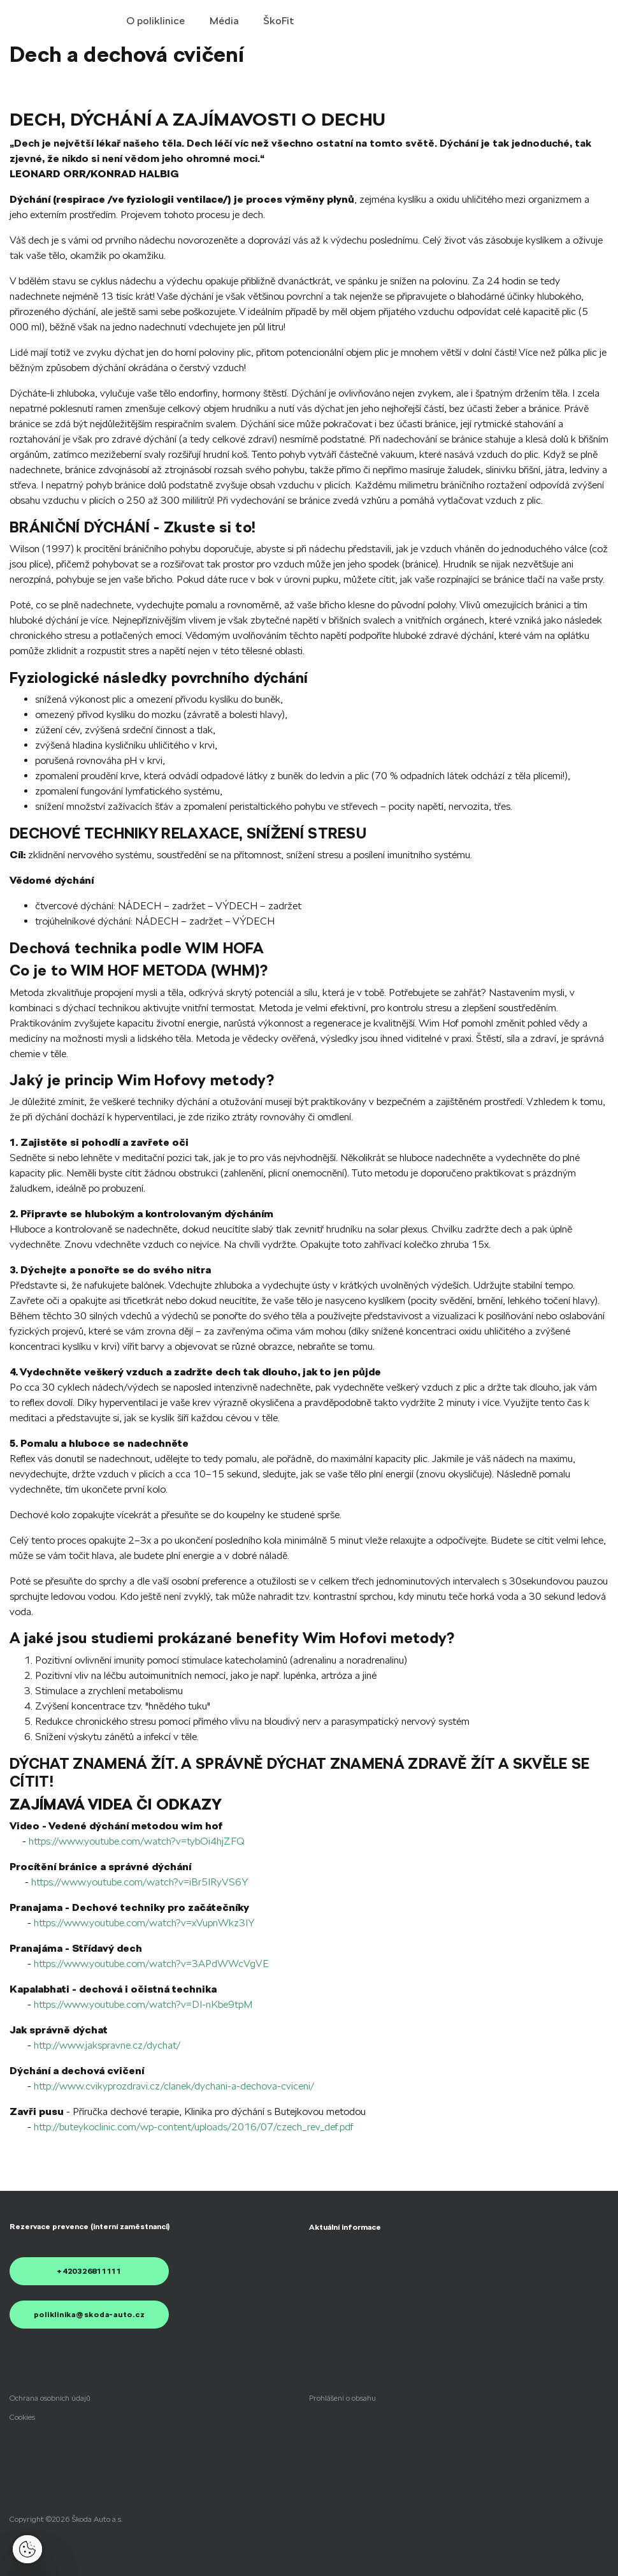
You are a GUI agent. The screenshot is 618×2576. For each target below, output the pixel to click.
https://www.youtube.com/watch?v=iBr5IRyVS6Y (139, 1882)
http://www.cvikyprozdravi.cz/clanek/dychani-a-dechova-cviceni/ (174, 2086)
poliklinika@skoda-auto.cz (89, 2314)
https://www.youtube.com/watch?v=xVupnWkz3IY (144, 1923)
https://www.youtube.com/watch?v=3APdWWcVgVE (151, 1964)
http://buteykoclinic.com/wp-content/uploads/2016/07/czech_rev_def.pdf (194, 2127)
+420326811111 (89, 2271)
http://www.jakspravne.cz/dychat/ (107, 2045)
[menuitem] (345, 2227)
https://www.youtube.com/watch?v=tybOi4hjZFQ (137, 1841)
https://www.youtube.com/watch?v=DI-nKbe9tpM (143, 2004)
